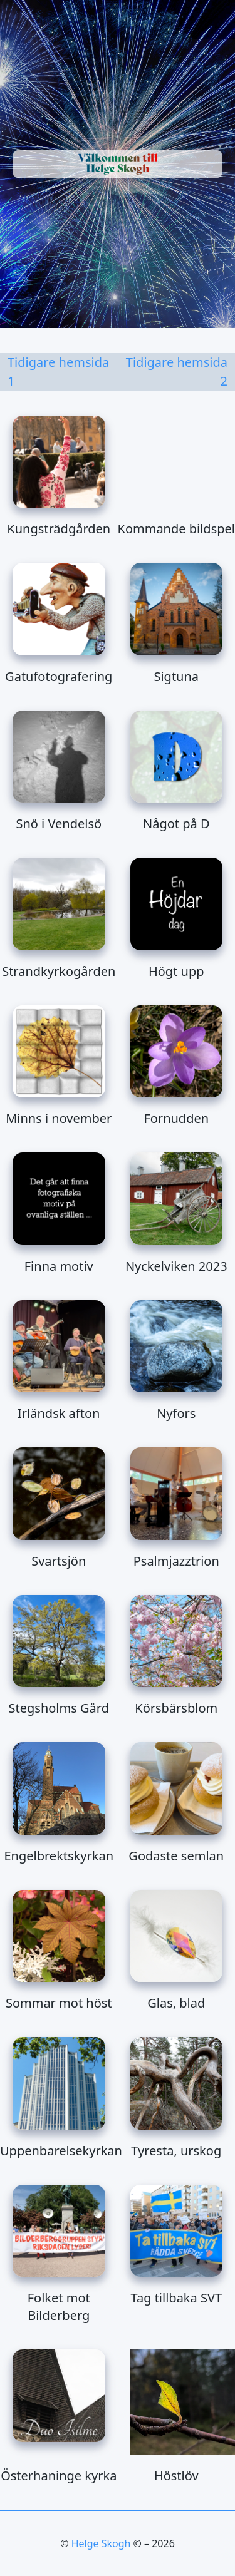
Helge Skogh (101, 2543)
